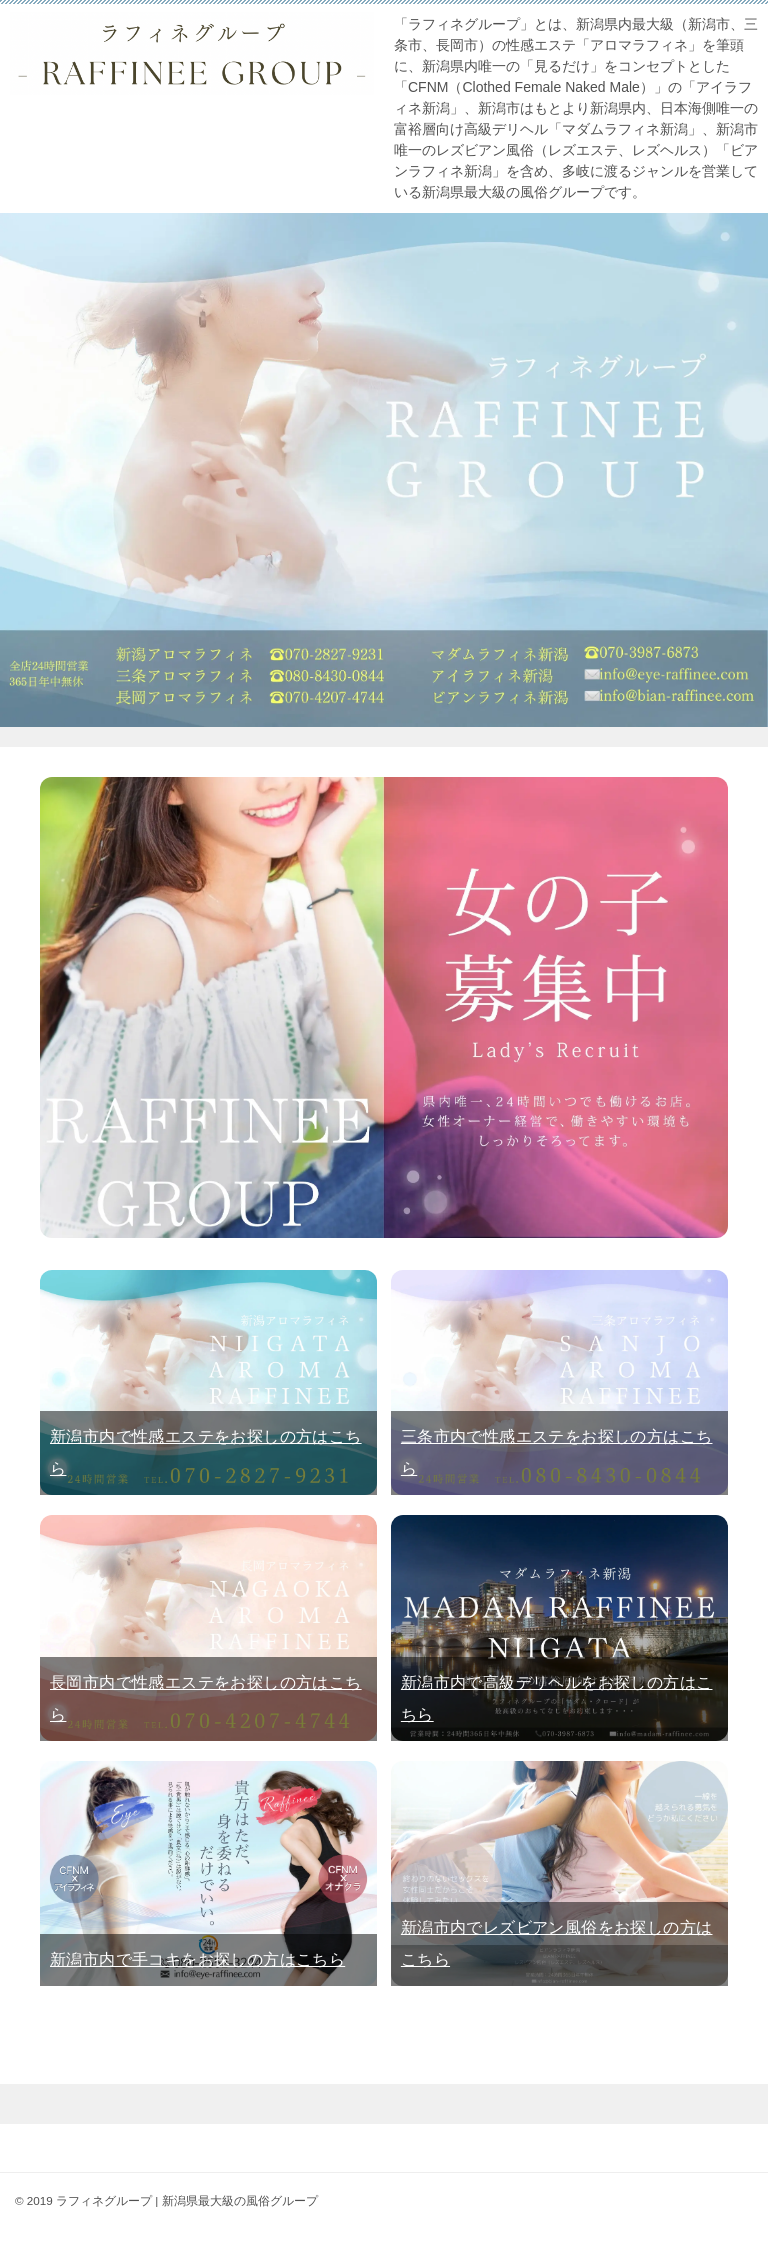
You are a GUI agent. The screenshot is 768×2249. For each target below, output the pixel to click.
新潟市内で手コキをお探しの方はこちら (197, 1959)
